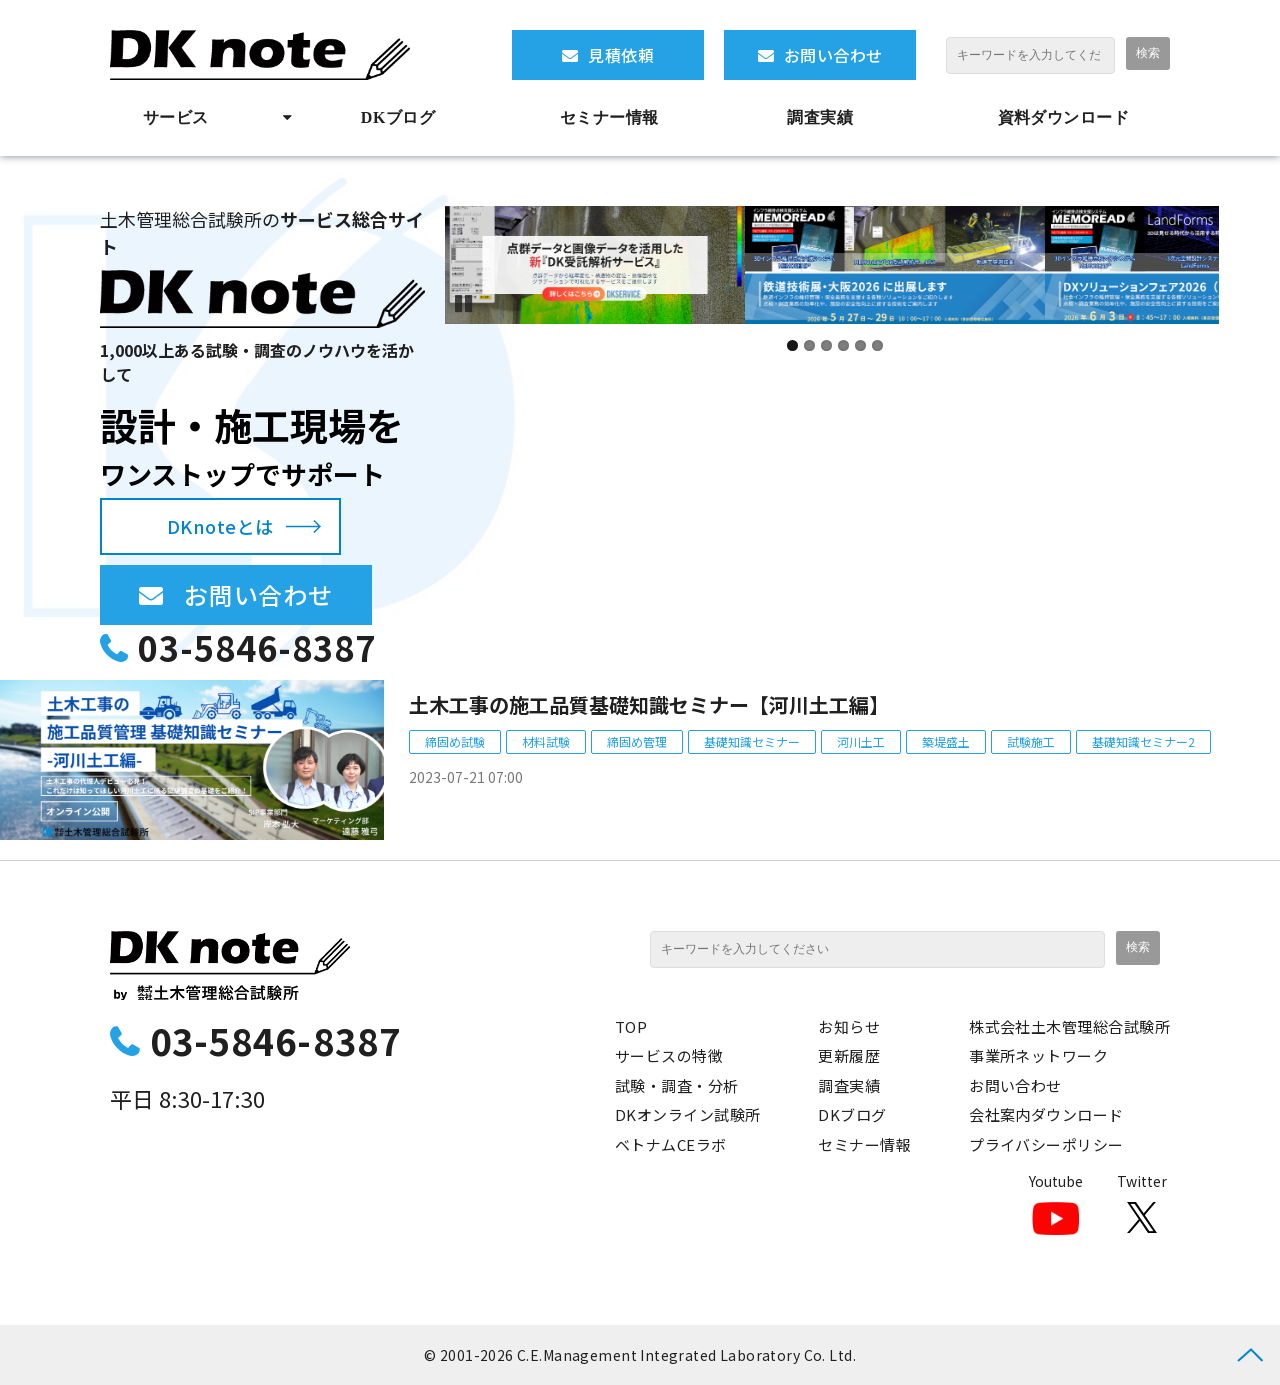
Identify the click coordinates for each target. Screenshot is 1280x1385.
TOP (631, 1026)
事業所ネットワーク (1038, 1055)
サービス (176, 117)
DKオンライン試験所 (688, 1114)
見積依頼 (621, 55)
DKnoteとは (220, 526)
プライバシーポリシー (1046, 1144)
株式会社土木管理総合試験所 (1069, 1026)
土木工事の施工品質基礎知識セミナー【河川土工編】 (649, 704)
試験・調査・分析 (677, 1085)
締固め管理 (637, 741)
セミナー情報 (609, 117)
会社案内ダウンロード (1046, 1114)
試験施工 (1031, 741)
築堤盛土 (946, 741)
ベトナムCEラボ (671, 1144)
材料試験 (546, 741)
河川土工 (861, 741)
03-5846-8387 (257, 647)
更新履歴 (849, 1055)
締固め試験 (455, 741)
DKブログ (398, 117)
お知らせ (849, 1026)
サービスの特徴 (669, 1055)
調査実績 (820, 117)
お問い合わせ (833, 55)
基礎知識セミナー (752, 741)
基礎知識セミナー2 (1143, 741)
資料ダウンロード (1064, 117)
